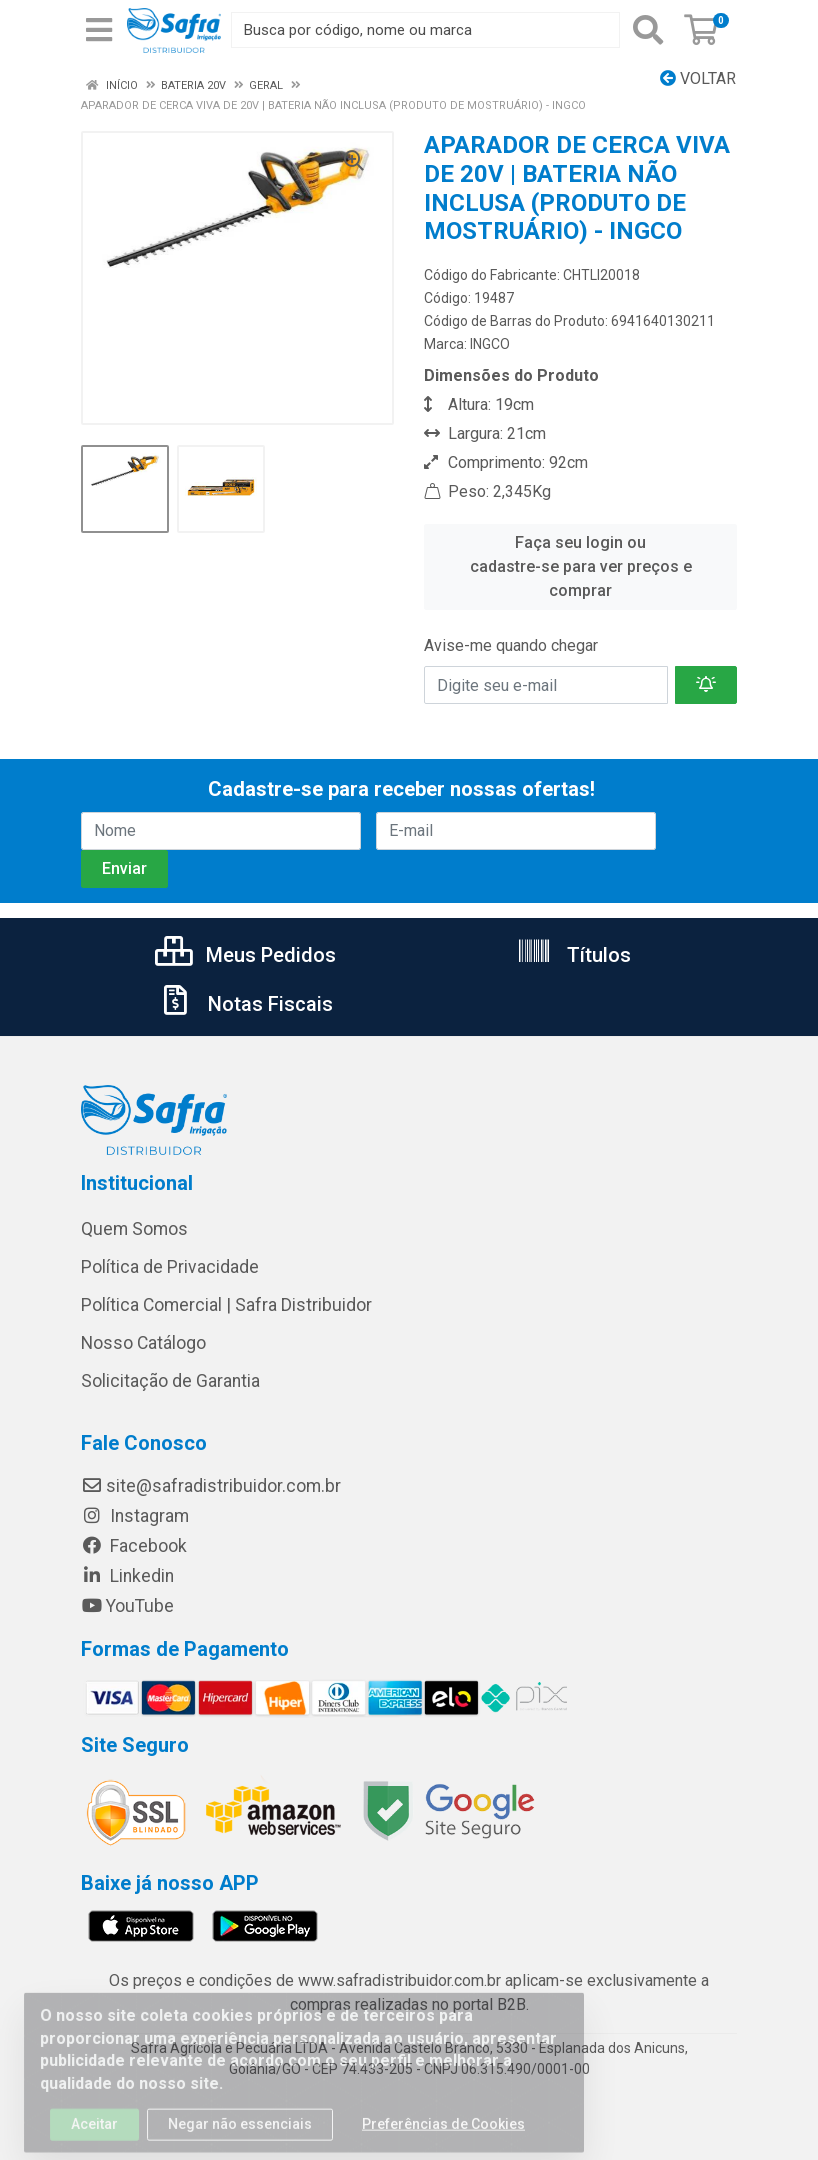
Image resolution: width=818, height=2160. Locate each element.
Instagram (135, 1516)
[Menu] (99, 30)
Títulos (573, 955)
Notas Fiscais (245, 1004)
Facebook (134, 1546)
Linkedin (127, 1576)
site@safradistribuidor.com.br (211, 1486)
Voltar (698, 78)
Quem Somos (134, 1229)
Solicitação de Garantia (170, 1381)
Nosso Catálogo (143, 1343)
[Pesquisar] (648, 30)
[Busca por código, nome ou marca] (425, 30)
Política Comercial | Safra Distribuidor (226, 1305)
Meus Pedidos (245, 955)
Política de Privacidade (170, 1267)
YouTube (127, 1606)
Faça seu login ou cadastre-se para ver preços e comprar (581, 566)
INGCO (490, 344)
